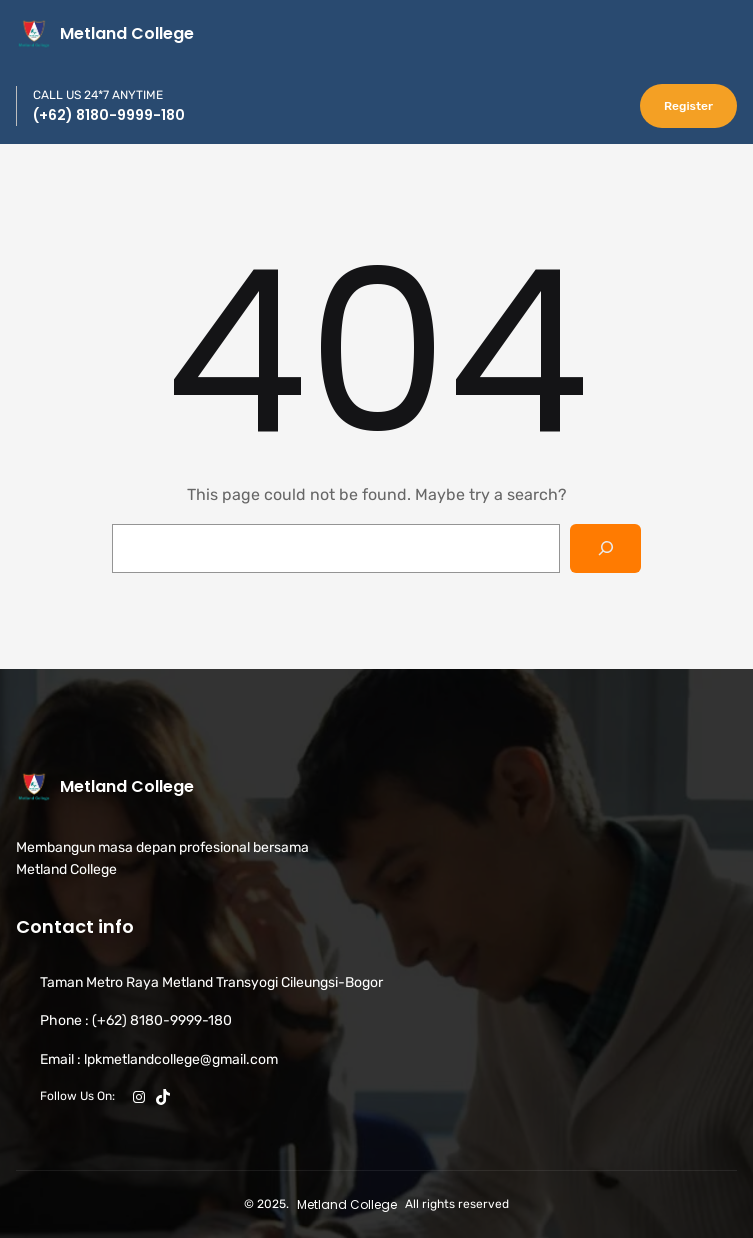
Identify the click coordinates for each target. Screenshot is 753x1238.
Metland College (127, 33)
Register (688, 106)
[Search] (605, 548)
